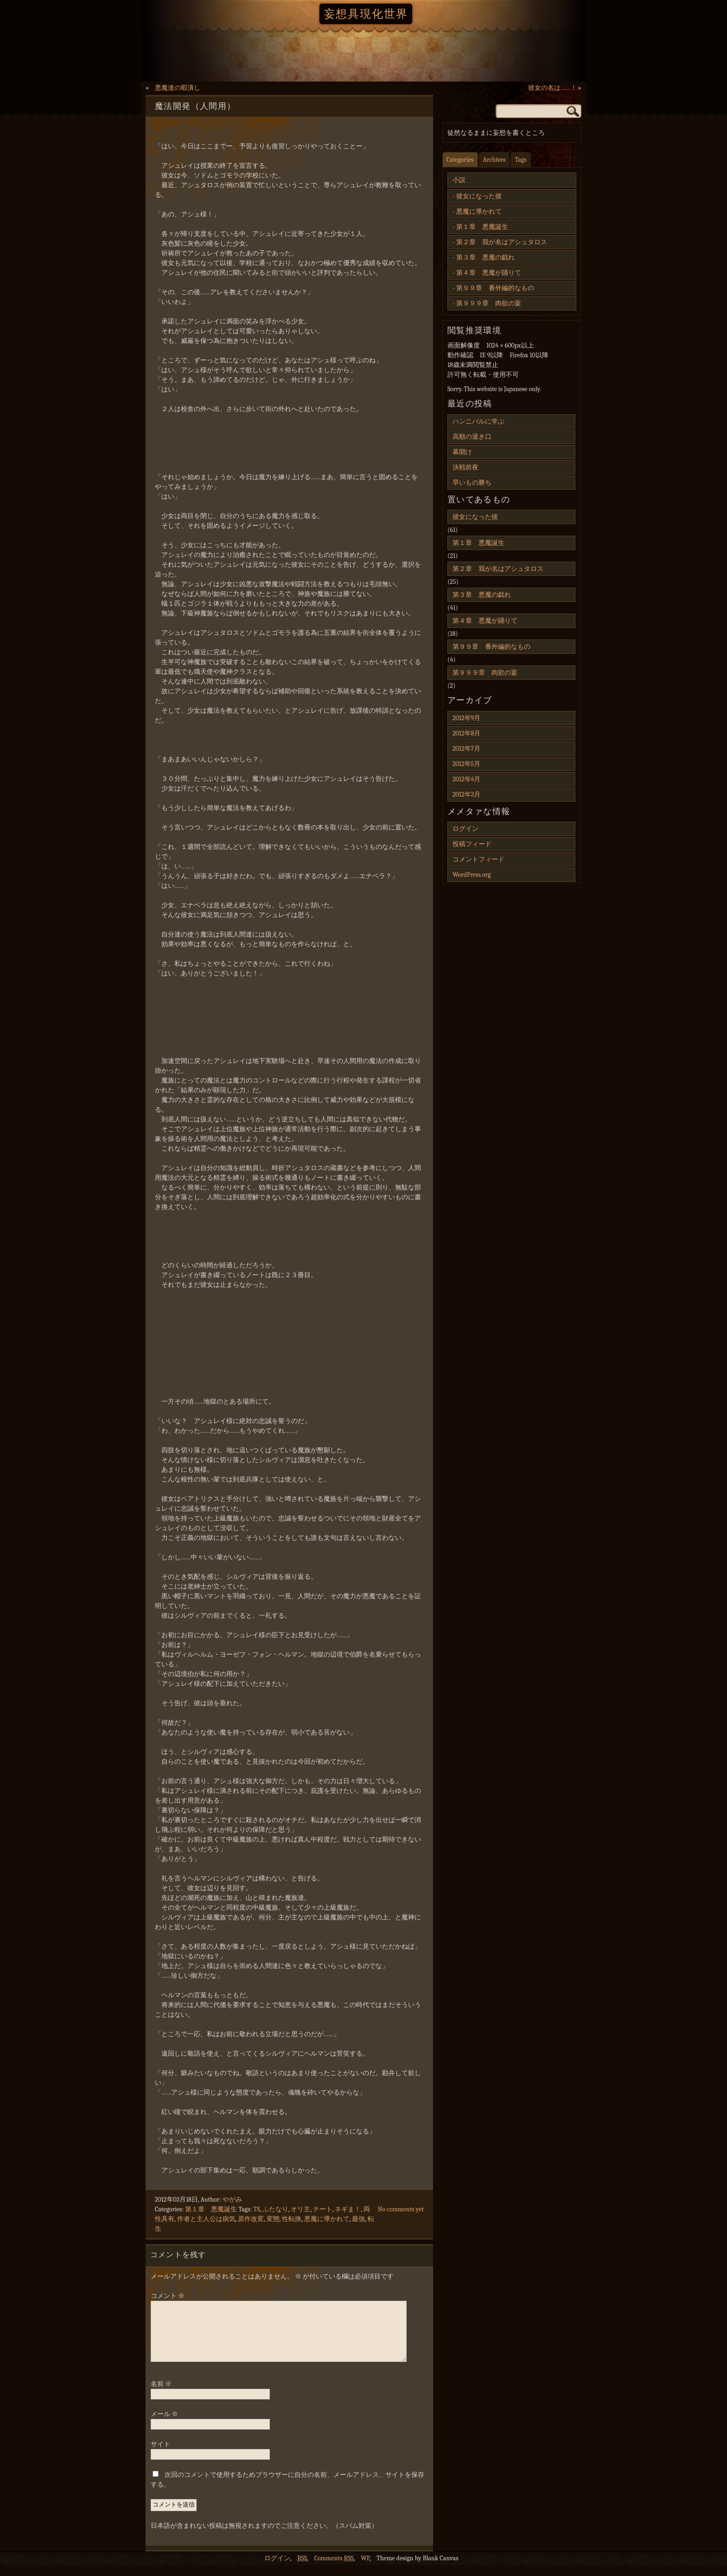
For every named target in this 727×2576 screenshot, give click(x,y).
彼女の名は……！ (552, 88)
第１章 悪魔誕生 (211, 2209)
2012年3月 (466, 794)
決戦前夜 (465, 467)
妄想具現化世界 (366, 13)
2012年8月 (466, 733)
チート (322, 2209)
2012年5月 (466, 764)
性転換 (291, 2219)
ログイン (465, 829)
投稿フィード (472, 844)
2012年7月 (466, 749)
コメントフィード (478, 859)
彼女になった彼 (479, 196)
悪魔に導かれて (327, 2219)
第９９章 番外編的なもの (495, 288)
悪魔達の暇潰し (177, 88)
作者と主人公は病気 (206, 2219)
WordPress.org (472, 875)
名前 (161, 2395)
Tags (520, 160)
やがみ (232, 2199)
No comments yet (401, 2209)
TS (256, 2209)
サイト (160, 2455)
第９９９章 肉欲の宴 (488, 303)
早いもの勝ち (472, 483)
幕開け (462, 452)
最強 (358, 2219)
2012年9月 (466, 718)
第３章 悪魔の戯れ (485, 257)
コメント (168, 2296)
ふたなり (275, 2209)
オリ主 (300, 2209)
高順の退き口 (472, 437)
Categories (460, 160)
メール (164, 2425)
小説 (459, 180)
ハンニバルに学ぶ (478, 421)
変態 (273, 2219)
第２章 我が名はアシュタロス (501, 242)
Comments (334, 2569)
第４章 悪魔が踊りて (488, 273)
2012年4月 (466, 779)
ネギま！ (348, 2209)
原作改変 (251, 2219)
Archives (494, 160)
